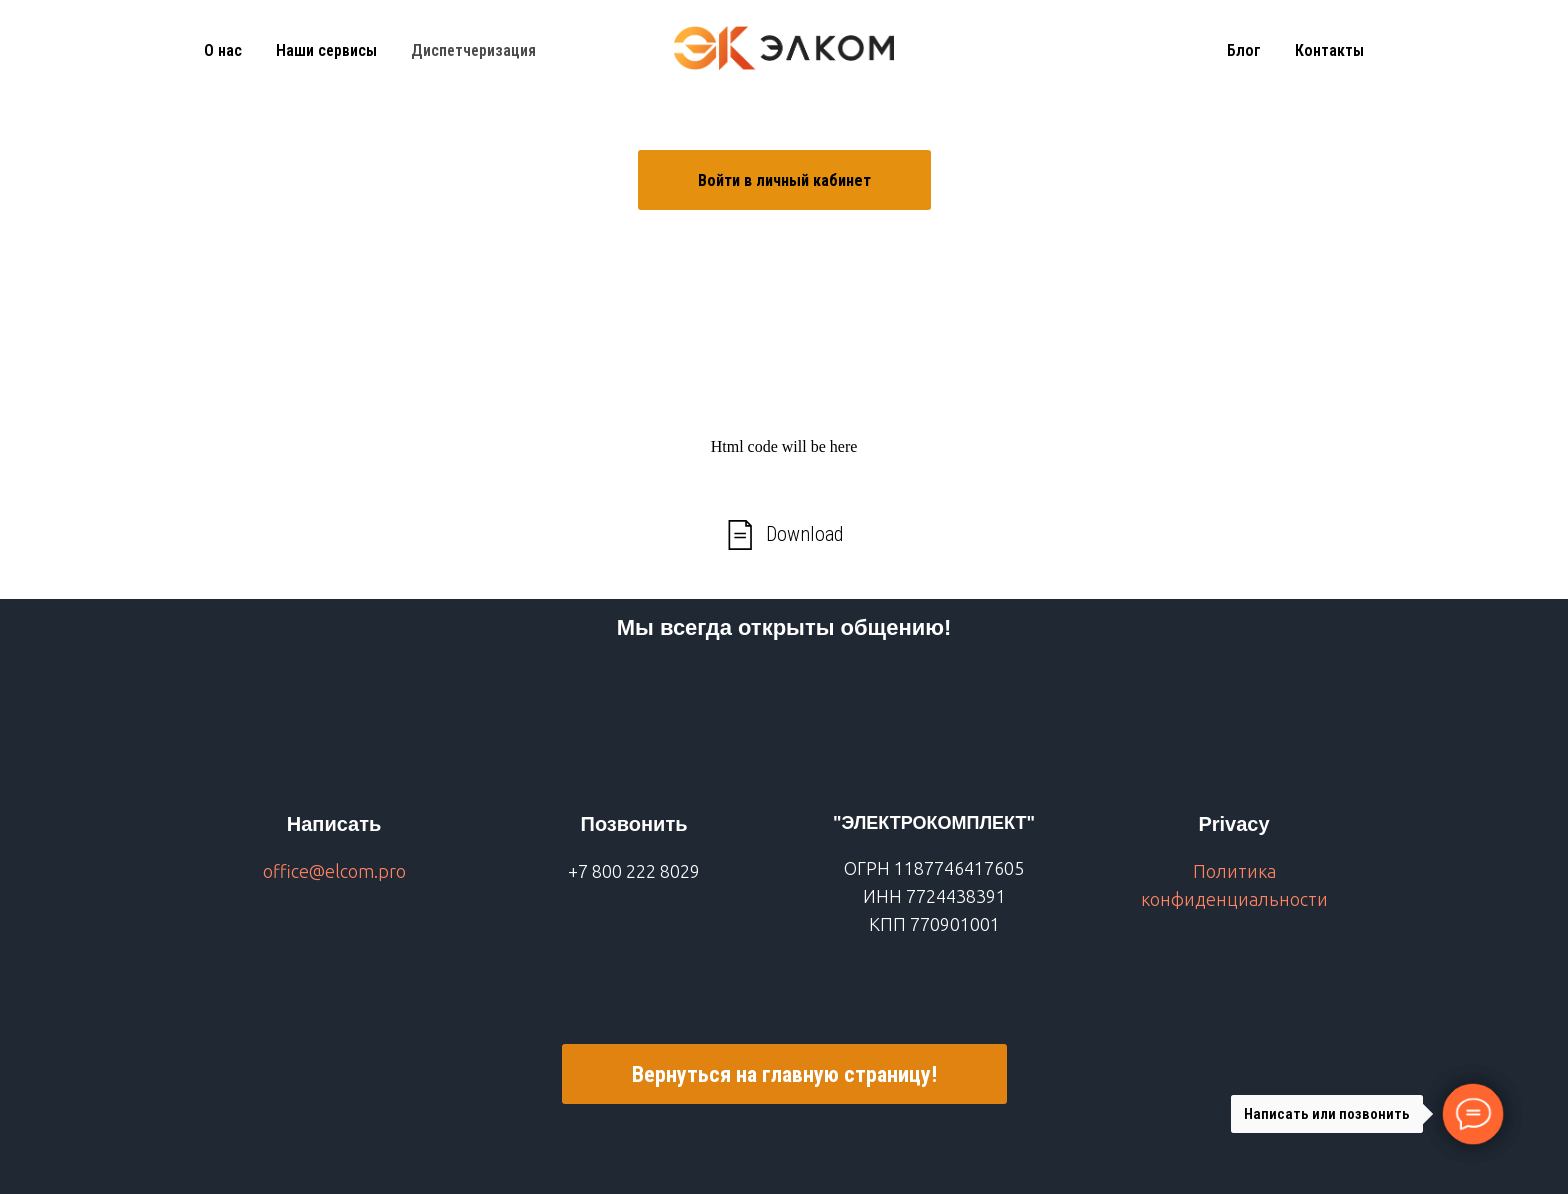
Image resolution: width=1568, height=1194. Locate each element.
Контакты (1329, 50)
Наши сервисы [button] (326, 50)
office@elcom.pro (334, 871)
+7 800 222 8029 (634, 871)
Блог (1244, 50)
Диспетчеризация (473, 50)
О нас (223, 50)
